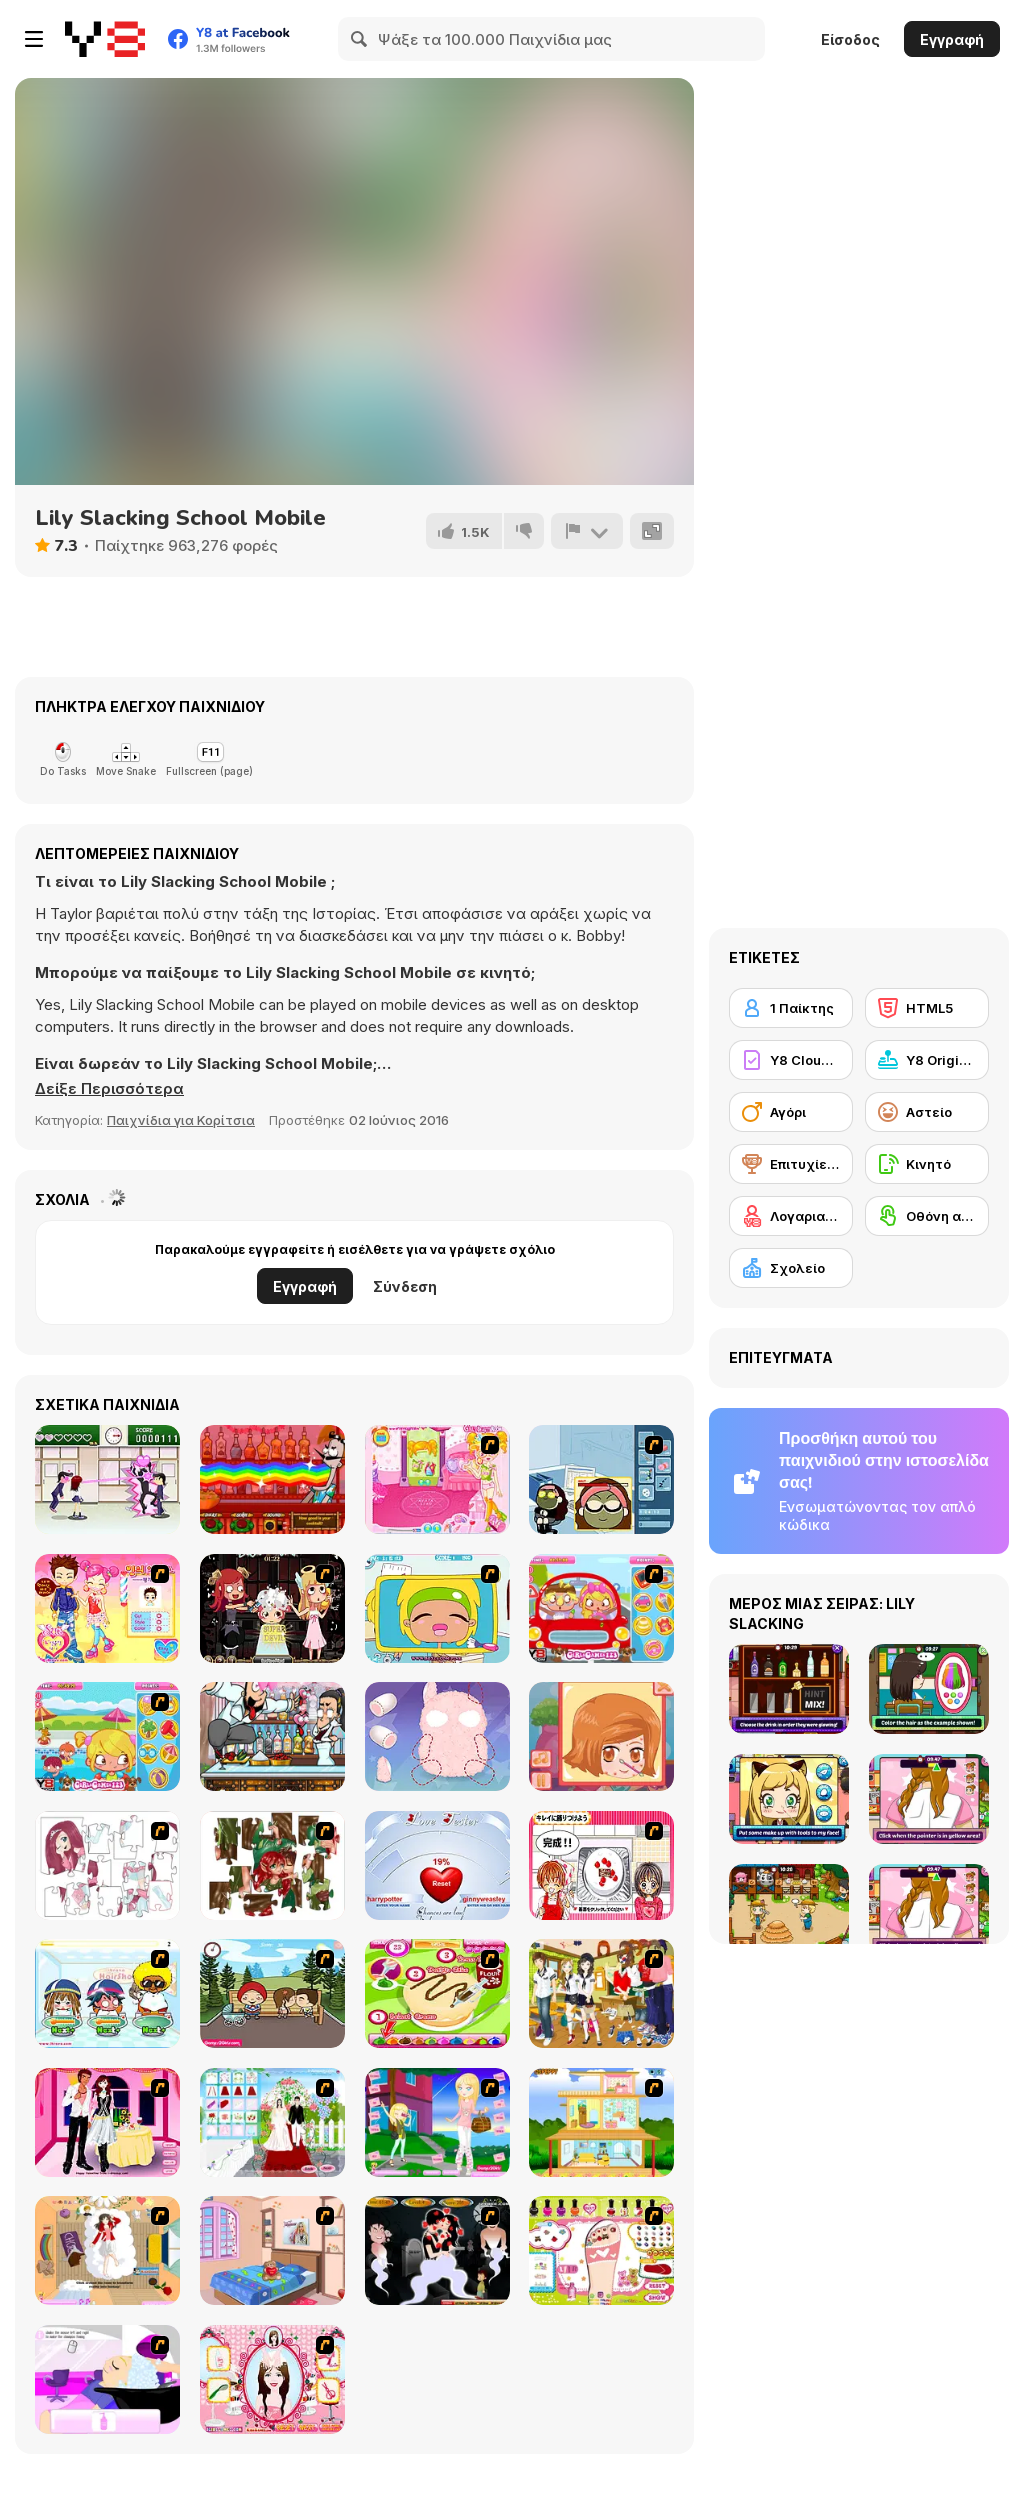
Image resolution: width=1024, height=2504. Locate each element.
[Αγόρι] (791, 1112)
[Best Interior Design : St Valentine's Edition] (272, 2250)
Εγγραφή (952, 39)
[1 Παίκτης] (791, 1008)
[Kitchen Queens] (601, 1865)
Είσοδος (850, 39)
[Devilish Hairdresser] (272, 1608)
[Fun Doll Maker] (437, 1736)
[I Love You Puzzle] (272, 1865)
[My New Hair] (107, 2379)
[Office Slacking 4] (437, 1608)
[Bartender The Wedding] (272, 1736)
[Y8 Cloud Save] (791, 1060)
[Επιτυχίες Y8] (791, 1164)
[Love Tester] (437, 1865)
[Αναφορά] (587, 531)
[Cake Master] (437, 1993)
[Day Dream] (107, 2250)
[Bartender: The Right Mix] (272, 1479)
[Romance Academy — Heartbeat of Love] (107, 1479)
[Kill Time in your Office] (601, 1479)
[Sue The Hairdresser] (107, 1608)
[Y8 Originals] (927, 1060)
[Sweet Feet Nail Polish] (601, 2250)
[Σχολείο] (791, 1268)
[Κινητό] (927, 1164)
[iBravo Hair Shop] (107, 1993)
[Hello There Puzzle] (107, 1865)
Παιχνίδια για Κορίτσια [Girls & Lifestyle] (181, 1120)
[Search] (360, 39)
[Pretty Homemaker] (601, 2122)
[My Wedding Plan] (272, 2122)
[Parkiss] (272, 1993)
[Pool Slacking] (107, 1736)
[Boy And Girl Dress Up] (601, 1993)
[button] (109, 1089)
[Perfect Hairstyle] (272, 2379)
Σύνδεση (405, 1286)
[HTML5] (927, 1008)
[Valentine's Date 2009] (107, 2122)
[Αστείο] (927, 1112)
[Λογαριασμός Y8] (791, 1216)
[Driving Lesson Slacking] (601, 1608)
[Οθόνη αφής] (927, 1216)
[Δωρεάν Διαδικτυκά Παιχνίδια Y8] (105, 39)
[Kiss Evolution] (437, 2250)
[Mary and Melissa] (437, 2122)
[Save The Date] (601, 1736)
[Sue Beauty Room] (437, 1479)
